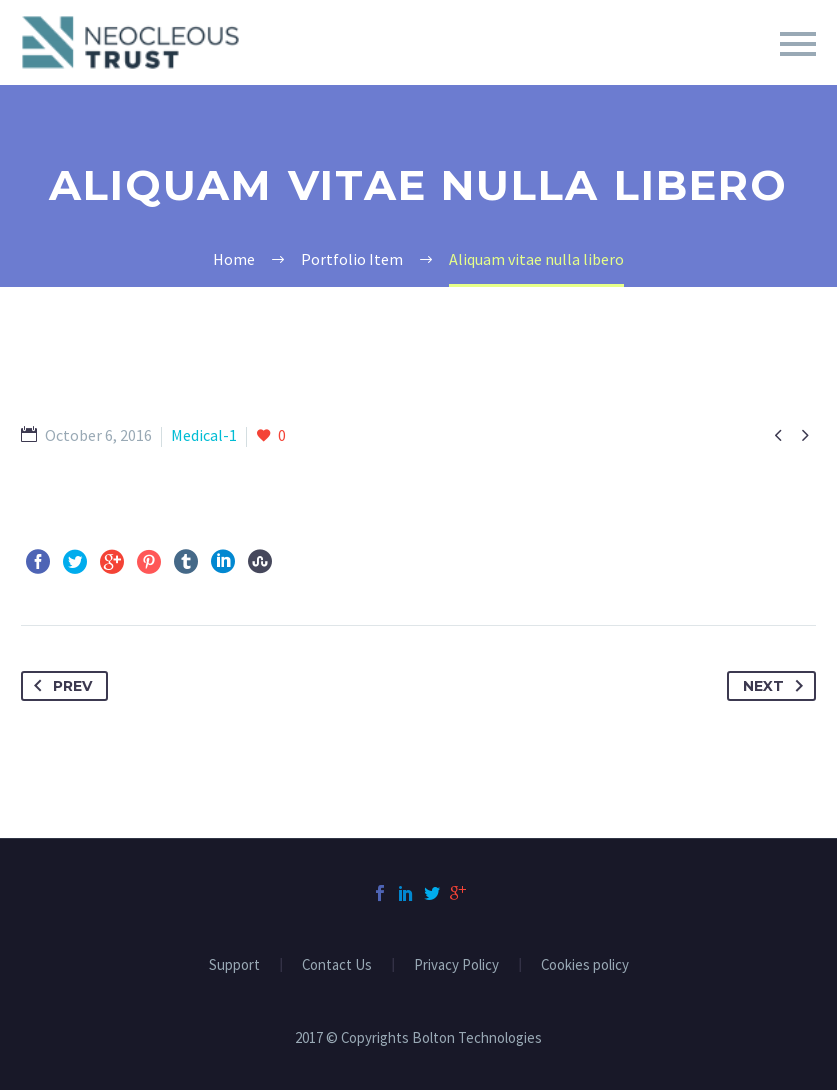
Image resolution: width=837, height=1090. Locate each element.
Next (777, 686)
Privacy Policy (456, 965)
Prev (59, 686)
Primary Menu (798, 44)
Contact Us (337, 965)
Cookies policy (585, 965)
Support (234, 965)
